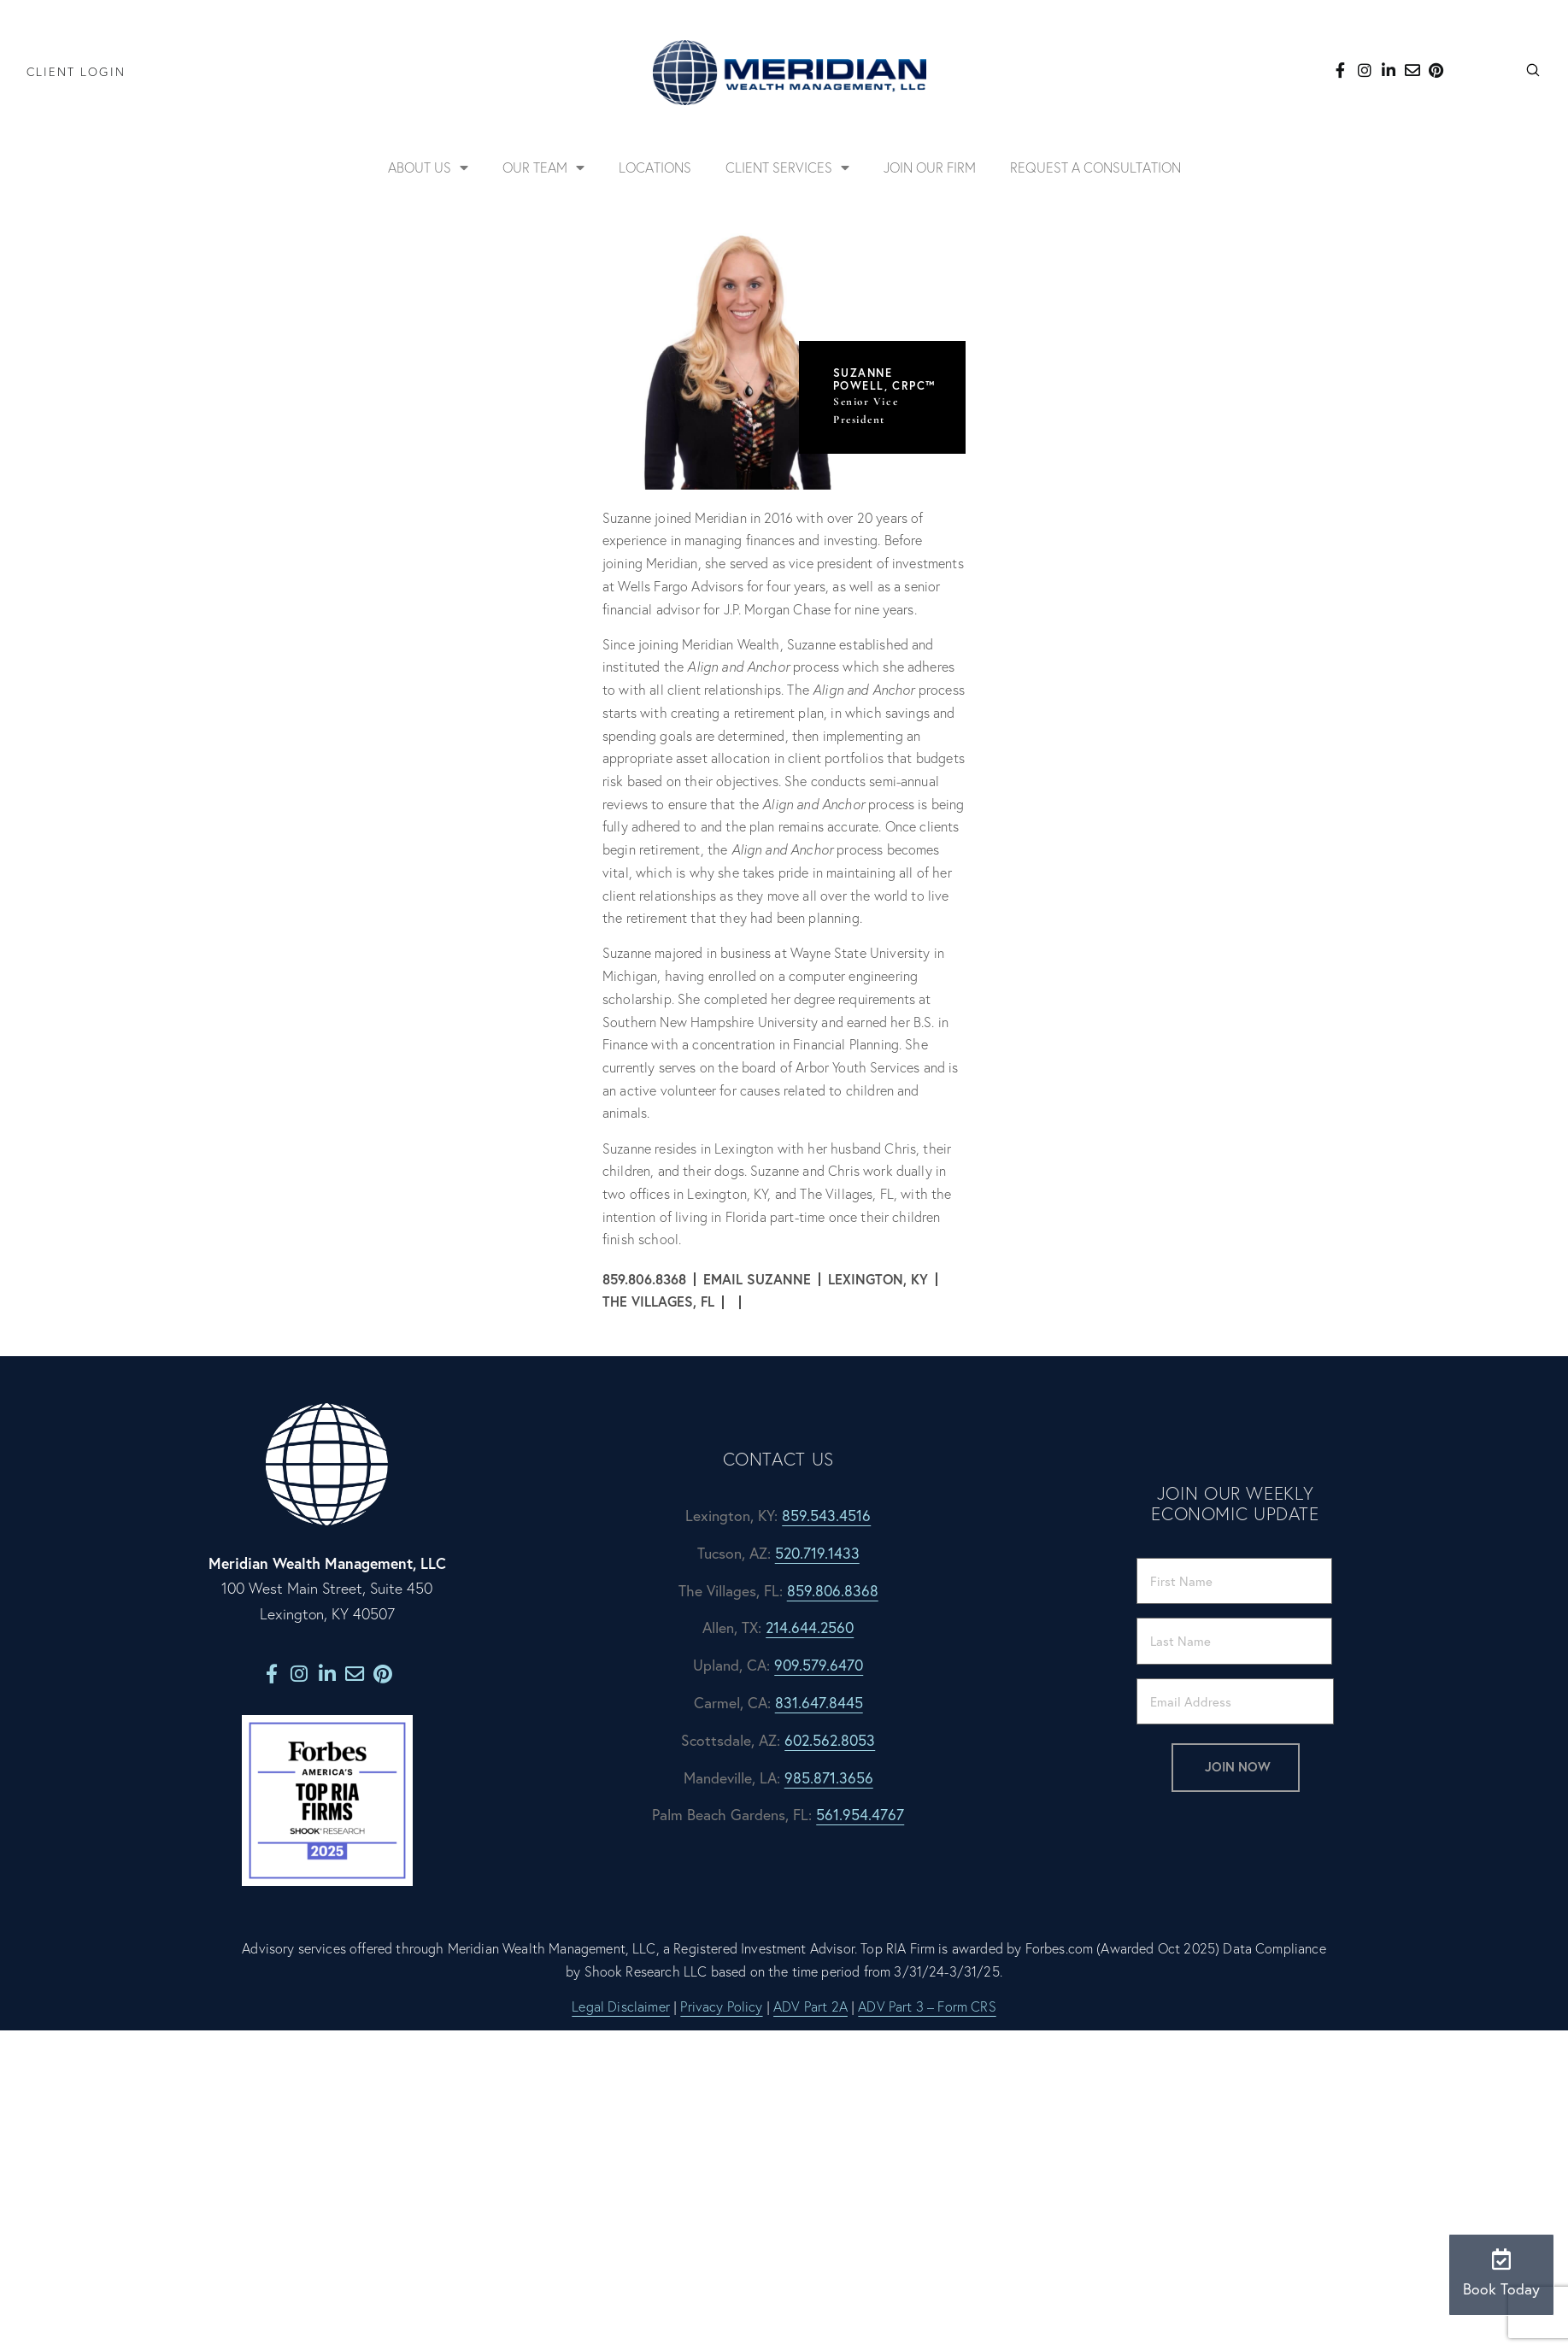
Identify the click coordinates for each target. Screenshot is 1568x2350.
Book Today (1501, 2289)
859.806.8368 (832, 1591)
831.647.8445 (819, 1703)
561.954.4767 (860, 1814)
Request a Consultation (1095, 167)
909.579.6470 (818, 1665)
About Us (428, 167)
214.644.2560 (810, 1627)
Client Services (787, 167)
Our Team (543, 167)
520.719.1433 (817, 1553)
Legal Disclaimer (621, 2006)
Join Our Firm (930, 167)
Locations (655, 167)
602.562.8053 (829, 1740)
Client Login (76, 71)
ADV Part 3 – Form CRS (926, 2006)
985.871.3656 (828, 1778)
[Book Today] (1501, 2259)
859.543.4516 (826, 1515)
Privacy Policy (721, 2006)
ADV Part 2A (810, 2006)
